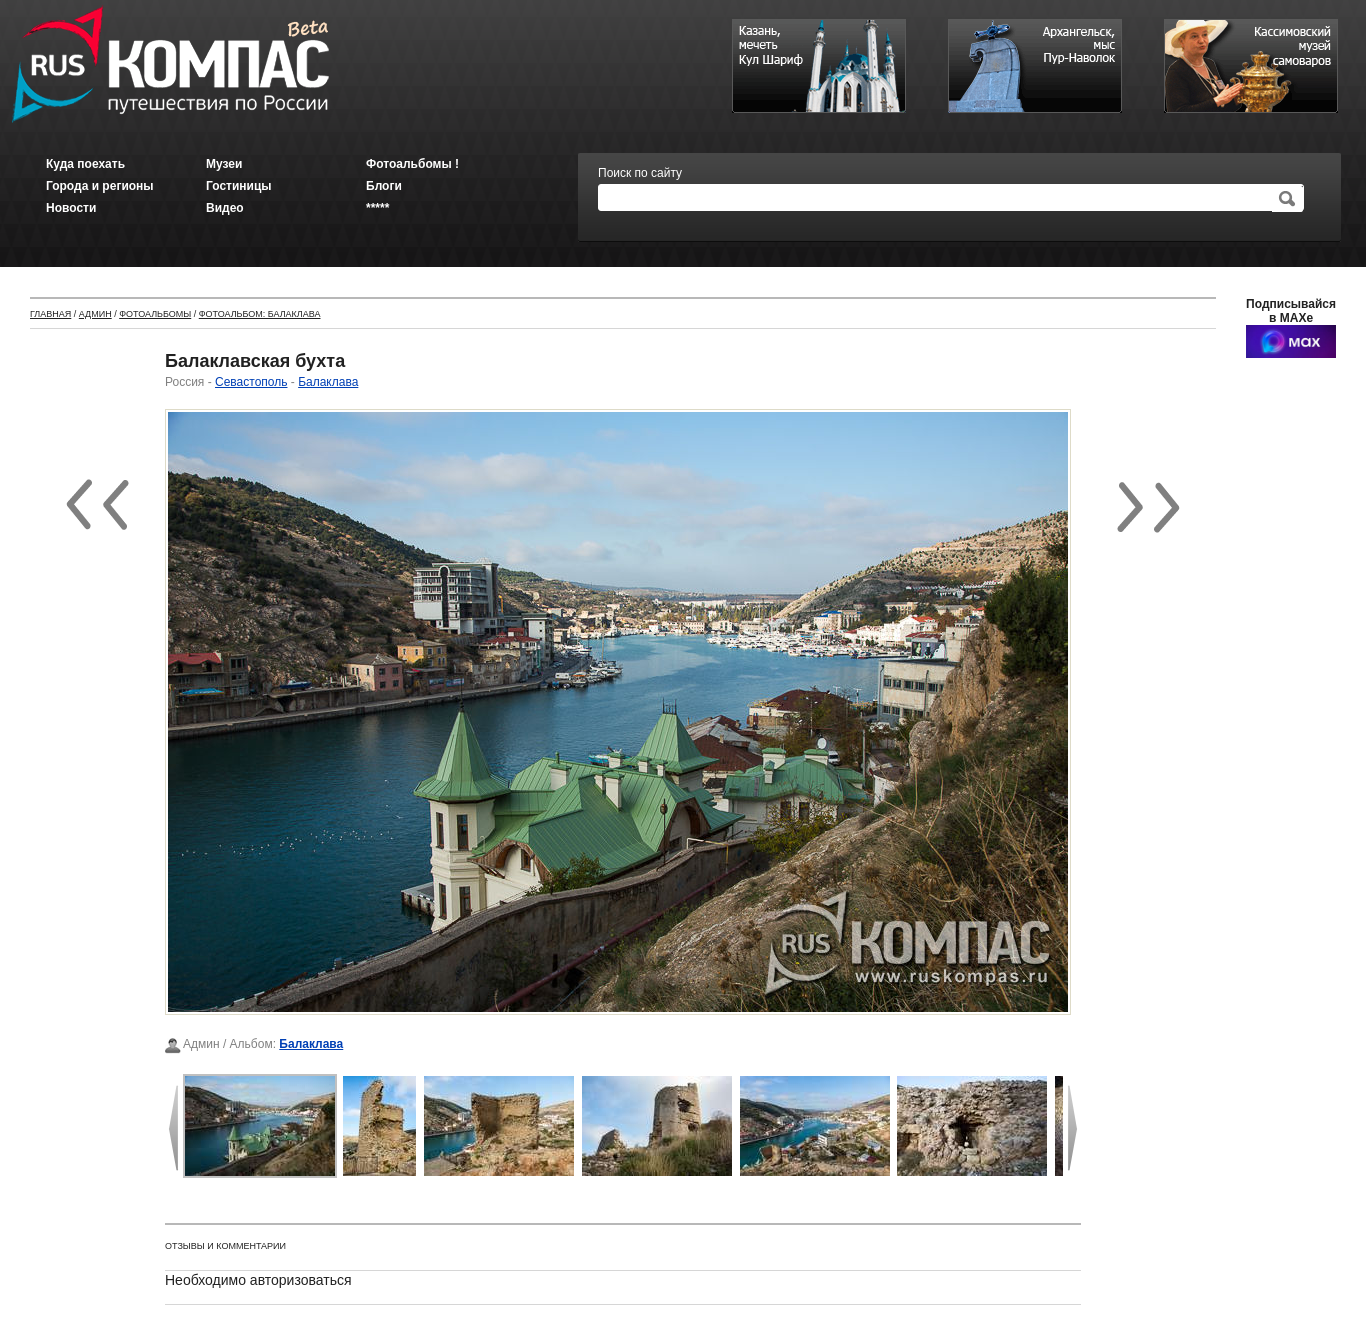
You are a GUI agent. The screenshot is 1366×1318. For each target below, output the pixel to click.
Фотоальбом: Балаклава (260, 314)
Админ (95, 314)
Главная (50, 314)
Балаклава (328, 382)
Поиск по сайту (640, 173)
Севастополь (251, 382)
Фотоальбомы (155, 314)
